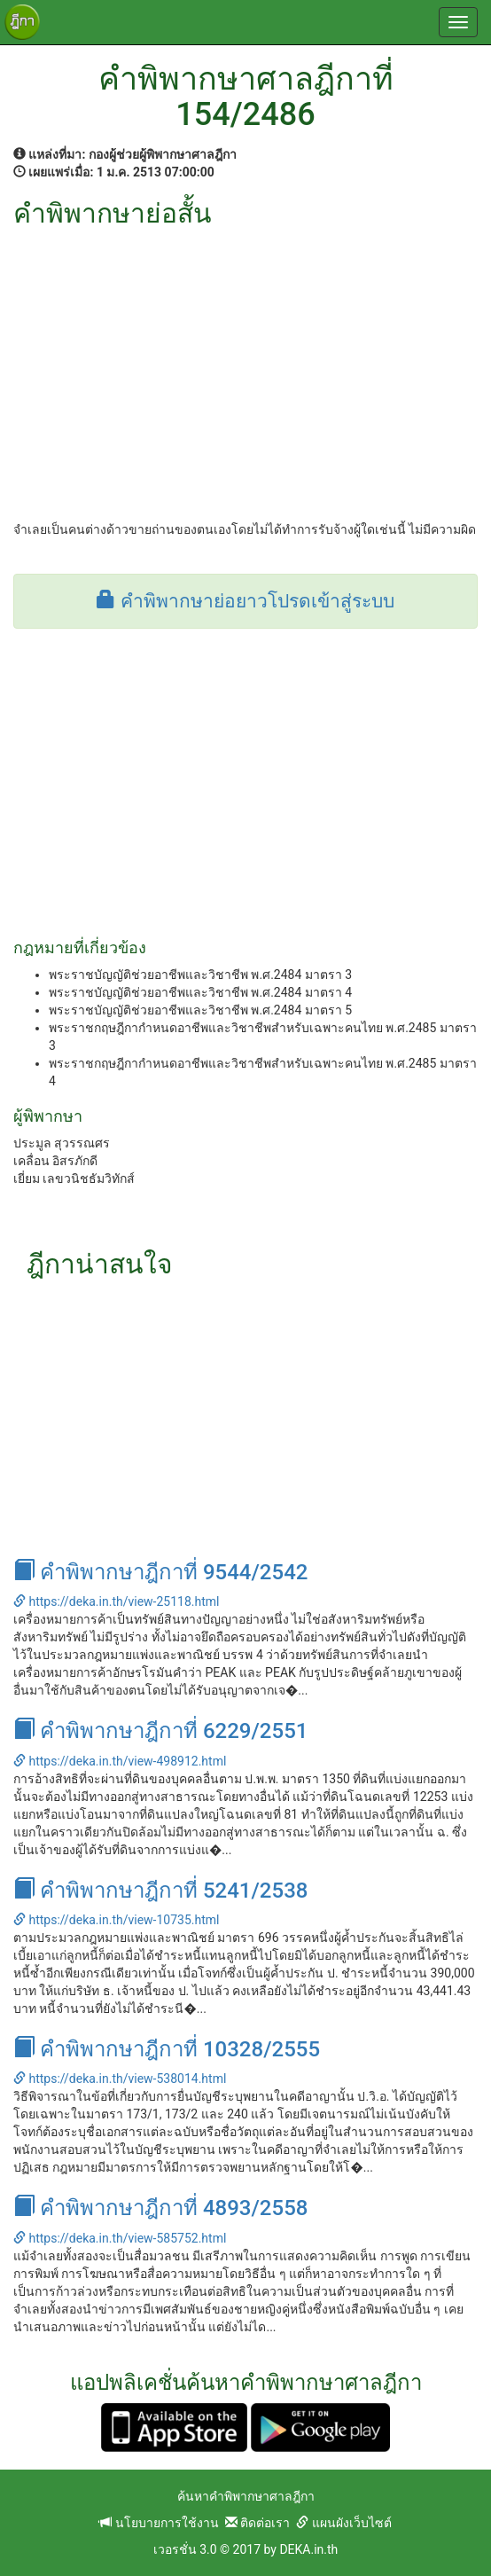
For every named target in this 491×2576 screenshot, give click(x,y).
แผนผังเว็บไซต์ (343, 2523)
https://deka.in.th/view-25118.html (116, 1601)
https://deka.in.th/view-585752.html (119, 2238)
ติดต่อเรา (257, 2523)
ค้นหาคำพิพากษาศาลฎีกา (246, 2496)
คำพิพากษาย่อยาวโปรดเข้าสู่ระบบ (245, 601)
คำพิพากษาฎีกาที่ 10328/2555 (166, 2049)
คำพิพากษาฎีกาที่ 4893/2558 (160, 2208)
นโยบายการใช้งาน (158, 2523)
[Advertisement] (245, 361)
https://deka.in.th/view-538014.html (119, 2078)
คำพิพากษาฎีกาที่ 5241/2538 (160, 1890)
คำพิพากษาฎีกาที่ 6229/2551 (160, 1731)
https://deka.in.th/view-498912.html (119, 1761)
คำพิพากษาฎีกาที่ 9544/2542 (160, 1572)
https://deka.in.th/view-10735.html (116, 1920)
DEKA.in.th (308, 2549)
